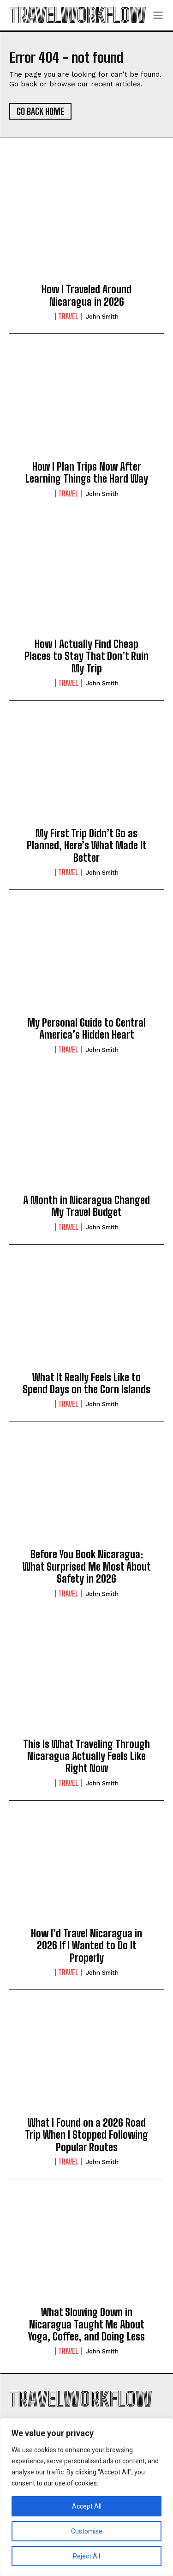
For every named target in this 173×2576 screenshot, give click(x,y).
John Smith (102, 316)
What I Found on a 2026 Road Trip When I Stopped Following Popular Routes (86, 2134)
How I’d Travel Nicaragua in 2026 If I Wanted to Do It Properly (86, 1945)
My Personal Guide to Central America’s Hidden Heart (86, 1028)
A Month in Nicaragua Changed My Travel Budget (86, 1206)
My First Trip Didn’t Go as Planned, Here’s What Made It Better (87, 845)
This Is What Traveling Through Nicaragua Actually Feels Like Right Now (86, 1756)
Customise (86, 2531)
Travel (68, 316)
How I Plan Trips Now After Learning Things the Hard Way (86, 472)
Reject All (86, 2556)
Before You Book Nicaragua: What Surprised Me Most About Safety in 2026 (87, 1566)
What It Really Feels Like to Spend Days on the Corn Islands (86, 1383)
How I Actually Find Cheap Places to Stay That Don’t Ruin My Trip (86, 656)
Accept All (86, 2506)
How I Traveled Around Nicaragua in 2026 (86, 295)
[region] (86, 2497)
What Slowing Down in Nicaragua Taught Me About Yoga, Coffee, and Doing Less (86, 2324)
